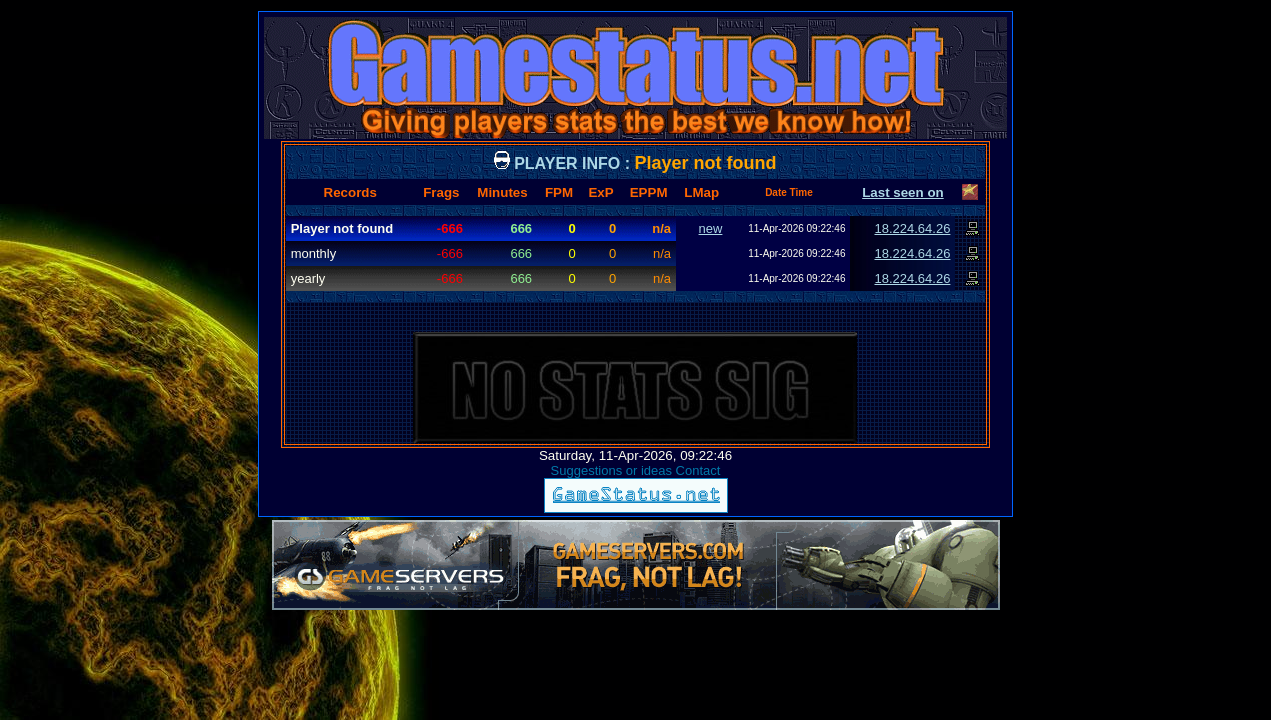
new (711, 228)
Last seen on (902, 192)
